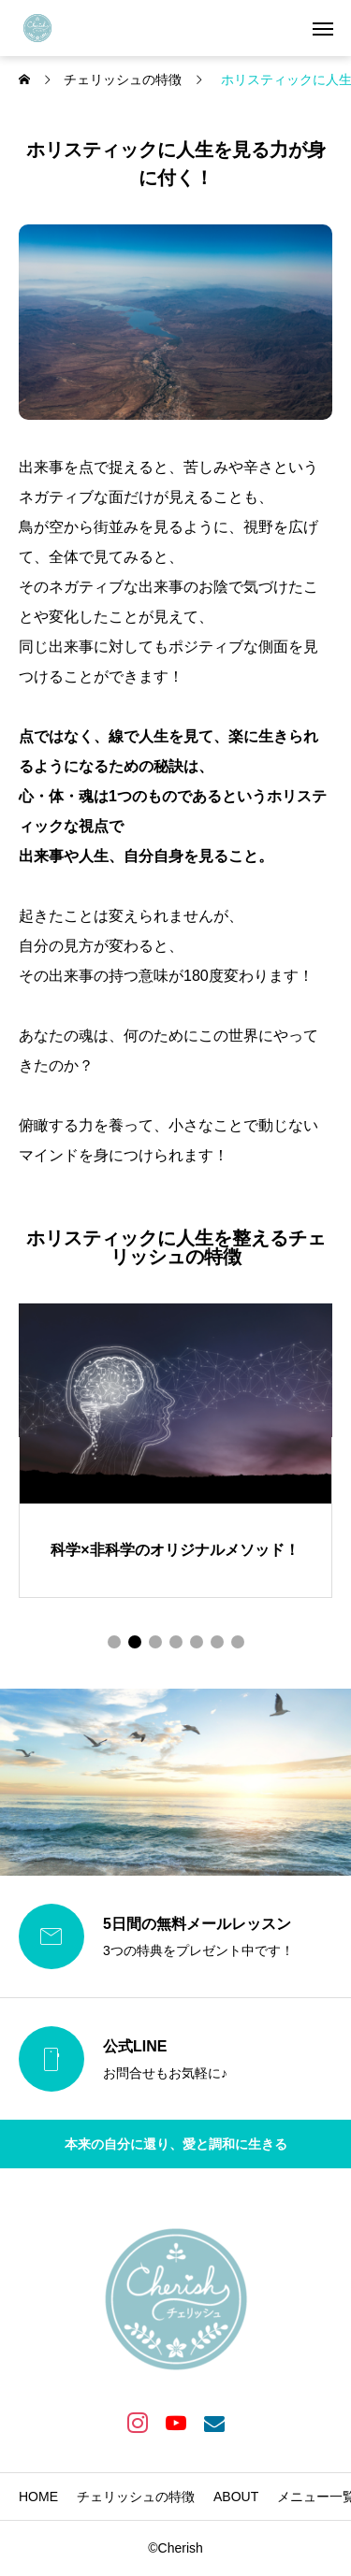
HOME (38, 2496)
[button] (114, 1641)
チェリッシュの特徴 (136, 2496)
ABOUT (235, 2496)
